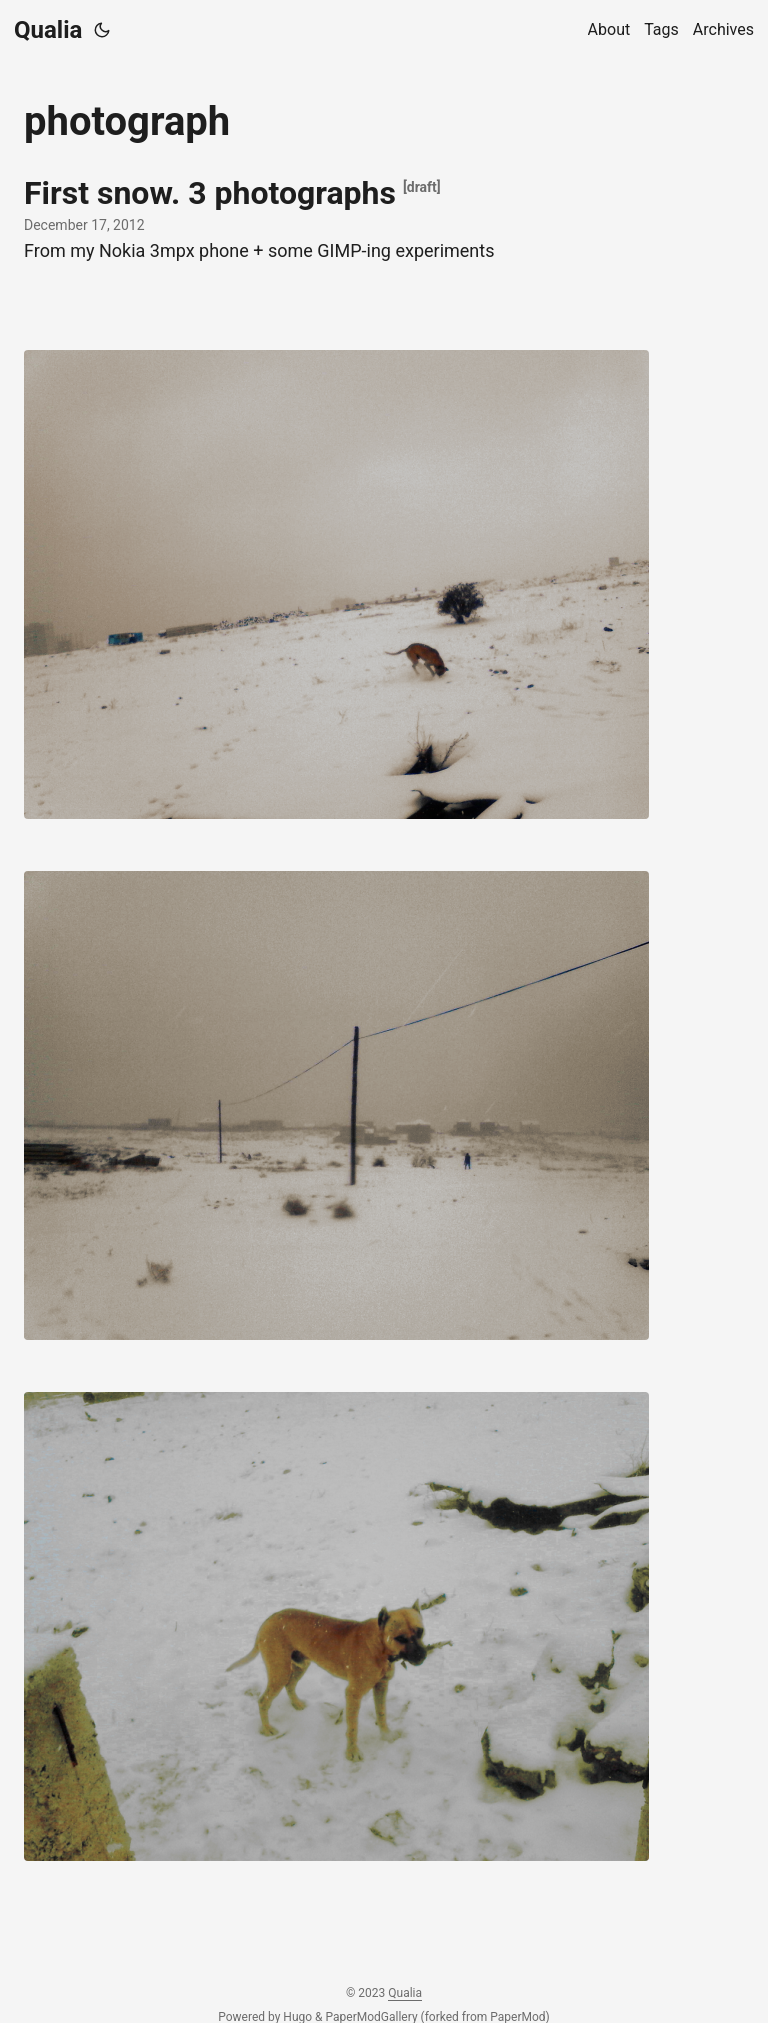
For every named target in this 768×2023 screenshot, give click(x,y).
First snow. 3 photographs (210, 193)
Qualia (48, 30)
